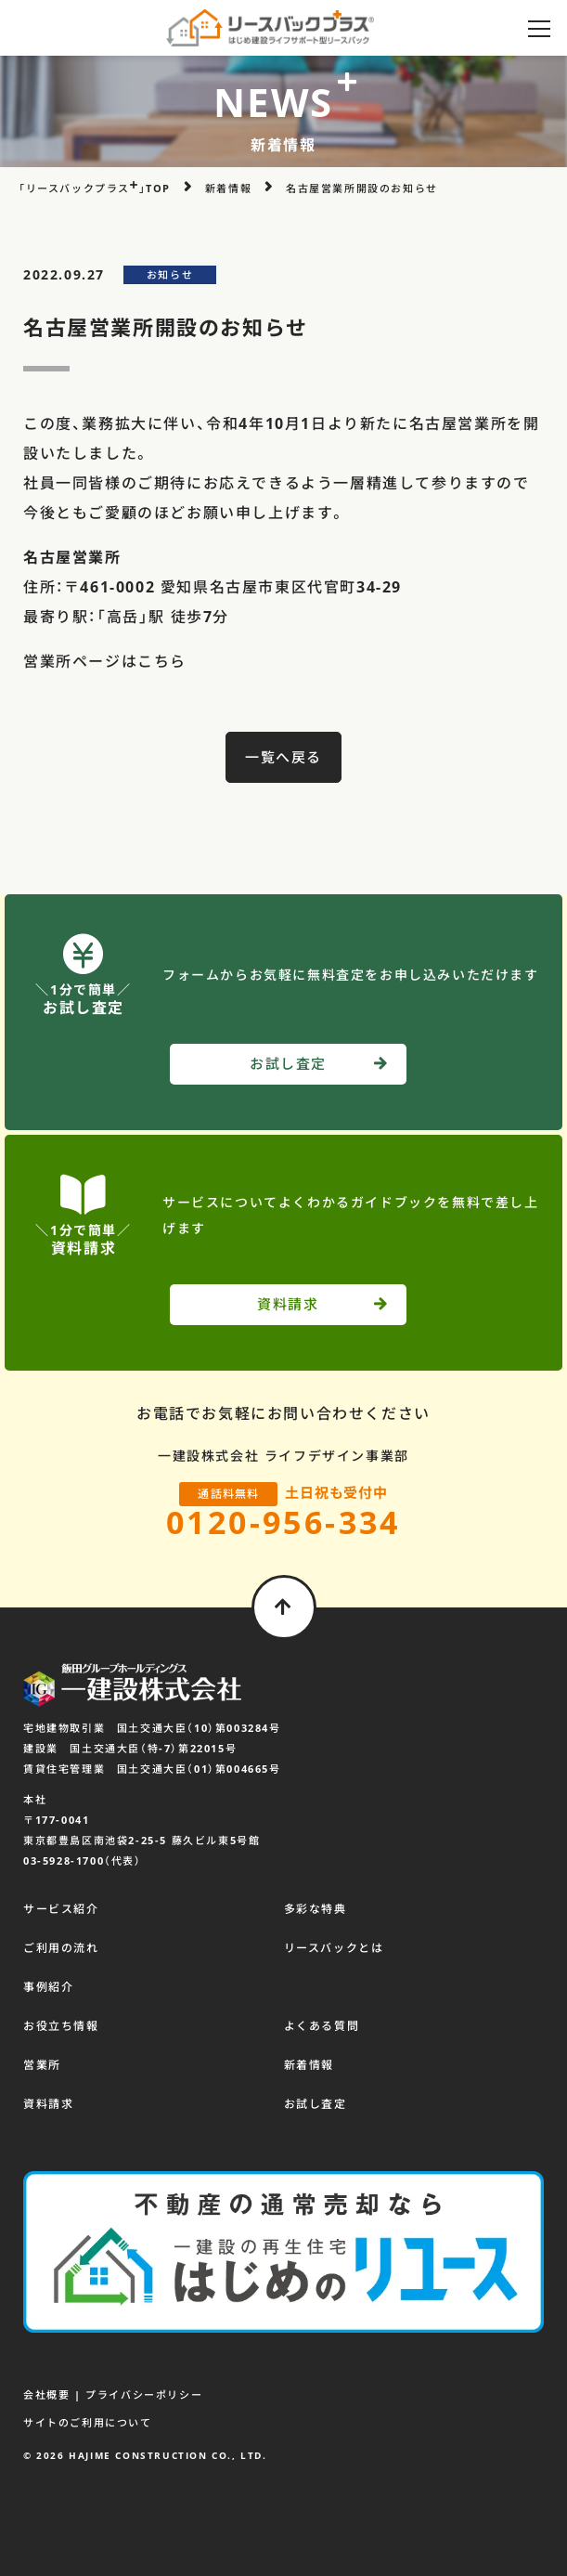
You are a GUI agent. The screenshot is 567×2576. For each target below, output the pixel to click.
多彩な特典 (315, 1909)
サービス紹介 (61, 1909)
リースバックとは (334, 1948)
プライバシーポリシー (143, 2394)
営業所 (42, 2065)
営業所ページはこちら (105, 661)
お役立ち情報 (61, 2026)
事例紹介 (48, 1987)
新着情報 (309, 2065)
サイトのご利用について (87, 2422)
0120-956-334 (283, 1522)
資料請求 (48, 2104)
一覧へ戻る (283, 757)
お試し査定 (315, 2104)
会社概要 (46, 2394)
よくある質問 (322, 2026)
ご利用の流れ (61, 1948)
